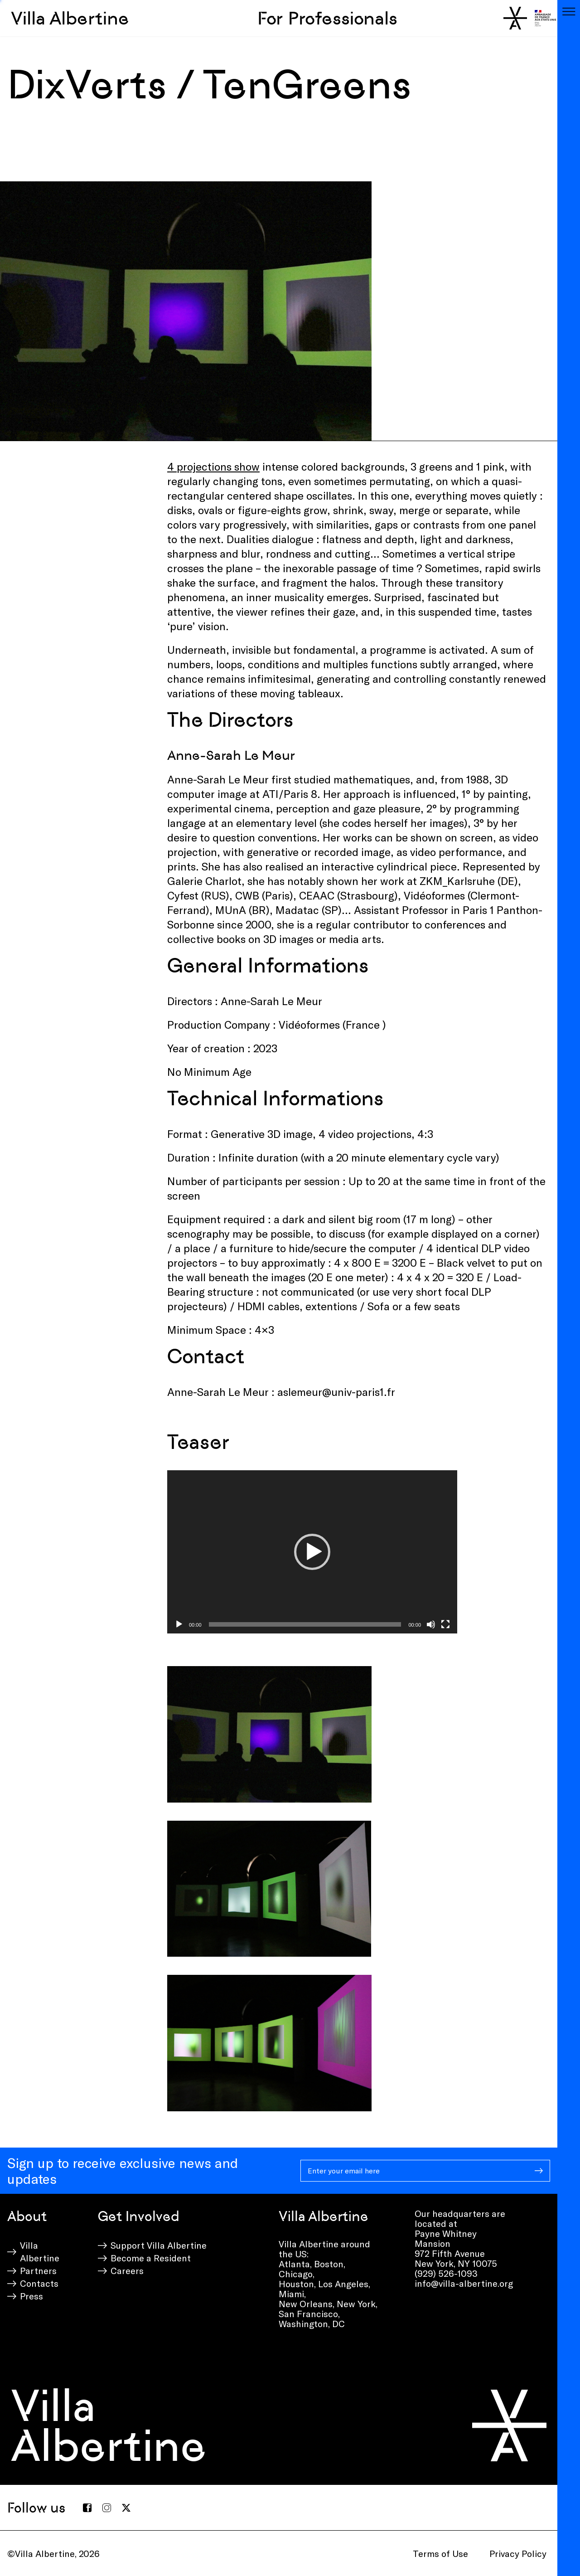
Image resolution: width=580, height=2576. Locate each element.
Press (31, 2295)
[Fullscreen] (445, 1624)
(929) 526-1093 (446, 2273)
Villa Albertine (70, 18)
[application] (312, 1551)
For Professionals (327, 18)
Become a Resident (151, 2257)
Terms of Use (440, 2553)
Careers (127, 2270)
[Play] (179, 1624)
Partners (38, 2270)
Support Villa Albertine (159, 2245)
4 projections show (213, 466)
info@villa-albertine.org (464, 2283)
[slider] (305, 1624)
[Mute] (430, 1624)
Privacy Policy (517, 2553)
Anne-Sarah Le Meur (231, 755)
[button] (312, 1552)
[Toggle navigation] (568, 11)
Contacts (39, 2283)
